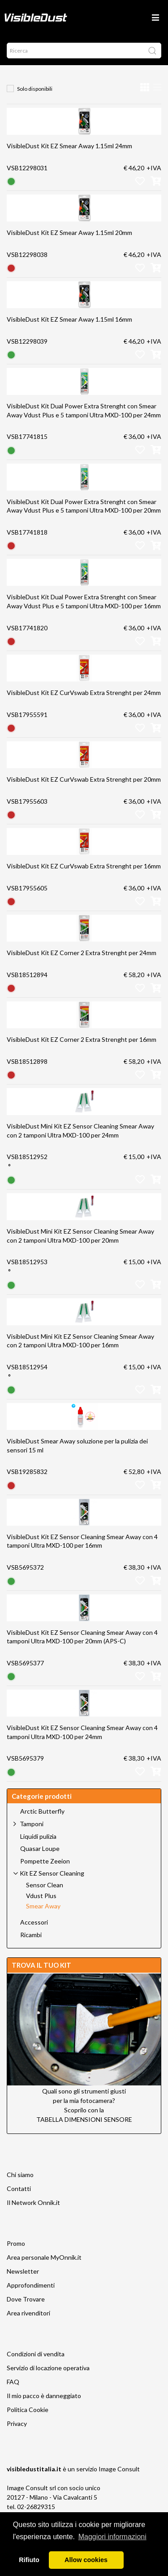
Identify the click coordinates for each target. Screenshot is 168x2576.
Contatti (19, 2188)
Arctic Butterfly (42, 1811)
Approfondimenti (31, 2285)
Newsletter (23, 2271)
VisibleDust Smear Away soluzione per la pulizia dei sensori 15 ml (77, 1445)
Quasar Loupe (40, 1848)
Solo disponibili (34, 88)
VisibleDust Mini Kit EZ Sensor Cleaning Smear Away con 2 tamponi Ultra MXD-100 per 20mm (80, 1235)
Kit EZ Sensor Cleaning (52, 1873)
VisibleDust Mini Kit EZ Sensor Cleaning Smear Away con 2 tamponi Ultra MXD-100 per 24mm (80, 1130)
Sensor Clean (44, 1885)
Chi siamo (20, 2174)
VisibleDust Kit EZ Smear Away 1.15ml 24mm (69, 146)
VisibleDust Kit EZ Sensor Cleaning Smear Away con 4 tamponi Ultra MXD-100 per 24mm (82, 1732)
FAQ (13, 2382)
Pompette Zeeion (45, 1861)
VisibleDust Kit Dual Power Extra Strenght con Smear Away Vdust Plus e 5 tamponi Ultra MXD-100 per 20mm (84, 506)
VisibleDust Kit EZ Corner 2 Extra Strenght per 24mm (81, 952)
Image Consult (119, 2469)
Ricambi (31, 1935)
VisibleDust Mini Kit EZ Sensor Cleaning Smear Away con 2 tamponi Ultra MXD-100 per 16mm (80, 1340)
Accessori (34, 1922)
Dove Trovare (26, 2299)
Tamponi (31, 1824)
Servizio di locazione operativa (48, 2368)
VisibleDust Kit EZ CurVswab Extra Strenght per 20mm (84, 779)
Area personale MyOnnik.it (44, 2257)
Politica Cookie (27, 2409)
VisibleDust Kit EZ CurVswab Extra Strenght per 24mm (84, 692)
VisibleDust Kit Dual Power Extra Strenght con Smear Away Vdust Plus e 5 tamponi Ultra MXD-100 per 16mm (84, 601)
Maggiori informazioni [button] (112, 2537)
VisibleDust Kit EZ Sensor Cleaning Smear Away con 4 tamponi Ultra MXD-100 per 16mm (82, 1541)
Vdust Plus (41, 1895)
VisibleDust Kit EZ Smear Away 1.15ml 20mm (69, 232)
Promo (16, 2243)
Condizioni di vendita (36, 2354)
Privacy (17, 2423)
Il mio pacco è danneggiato (44, 2395)
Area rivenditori (28, 2313)
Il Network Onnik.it (33, 2202)
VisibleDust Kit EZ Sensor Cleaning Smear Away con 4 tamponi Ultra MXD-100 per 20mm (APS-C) (82, 1637)
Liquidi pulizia (38, 1836)
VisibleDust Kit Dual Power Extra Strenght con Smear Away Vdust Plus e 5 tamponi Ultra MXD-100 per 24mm (84, 410)
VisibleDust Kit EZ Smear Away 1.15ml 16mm (69, 319)
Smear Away (43, 1906)
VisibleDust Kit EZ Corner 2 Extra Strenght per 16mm (81, 1039)
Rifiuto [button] (29, 2559)
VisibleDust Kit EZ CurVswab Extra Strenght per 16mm (84, 866)
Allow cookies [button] (86, 2559)
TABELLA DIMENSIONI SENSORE (84, 2119)
